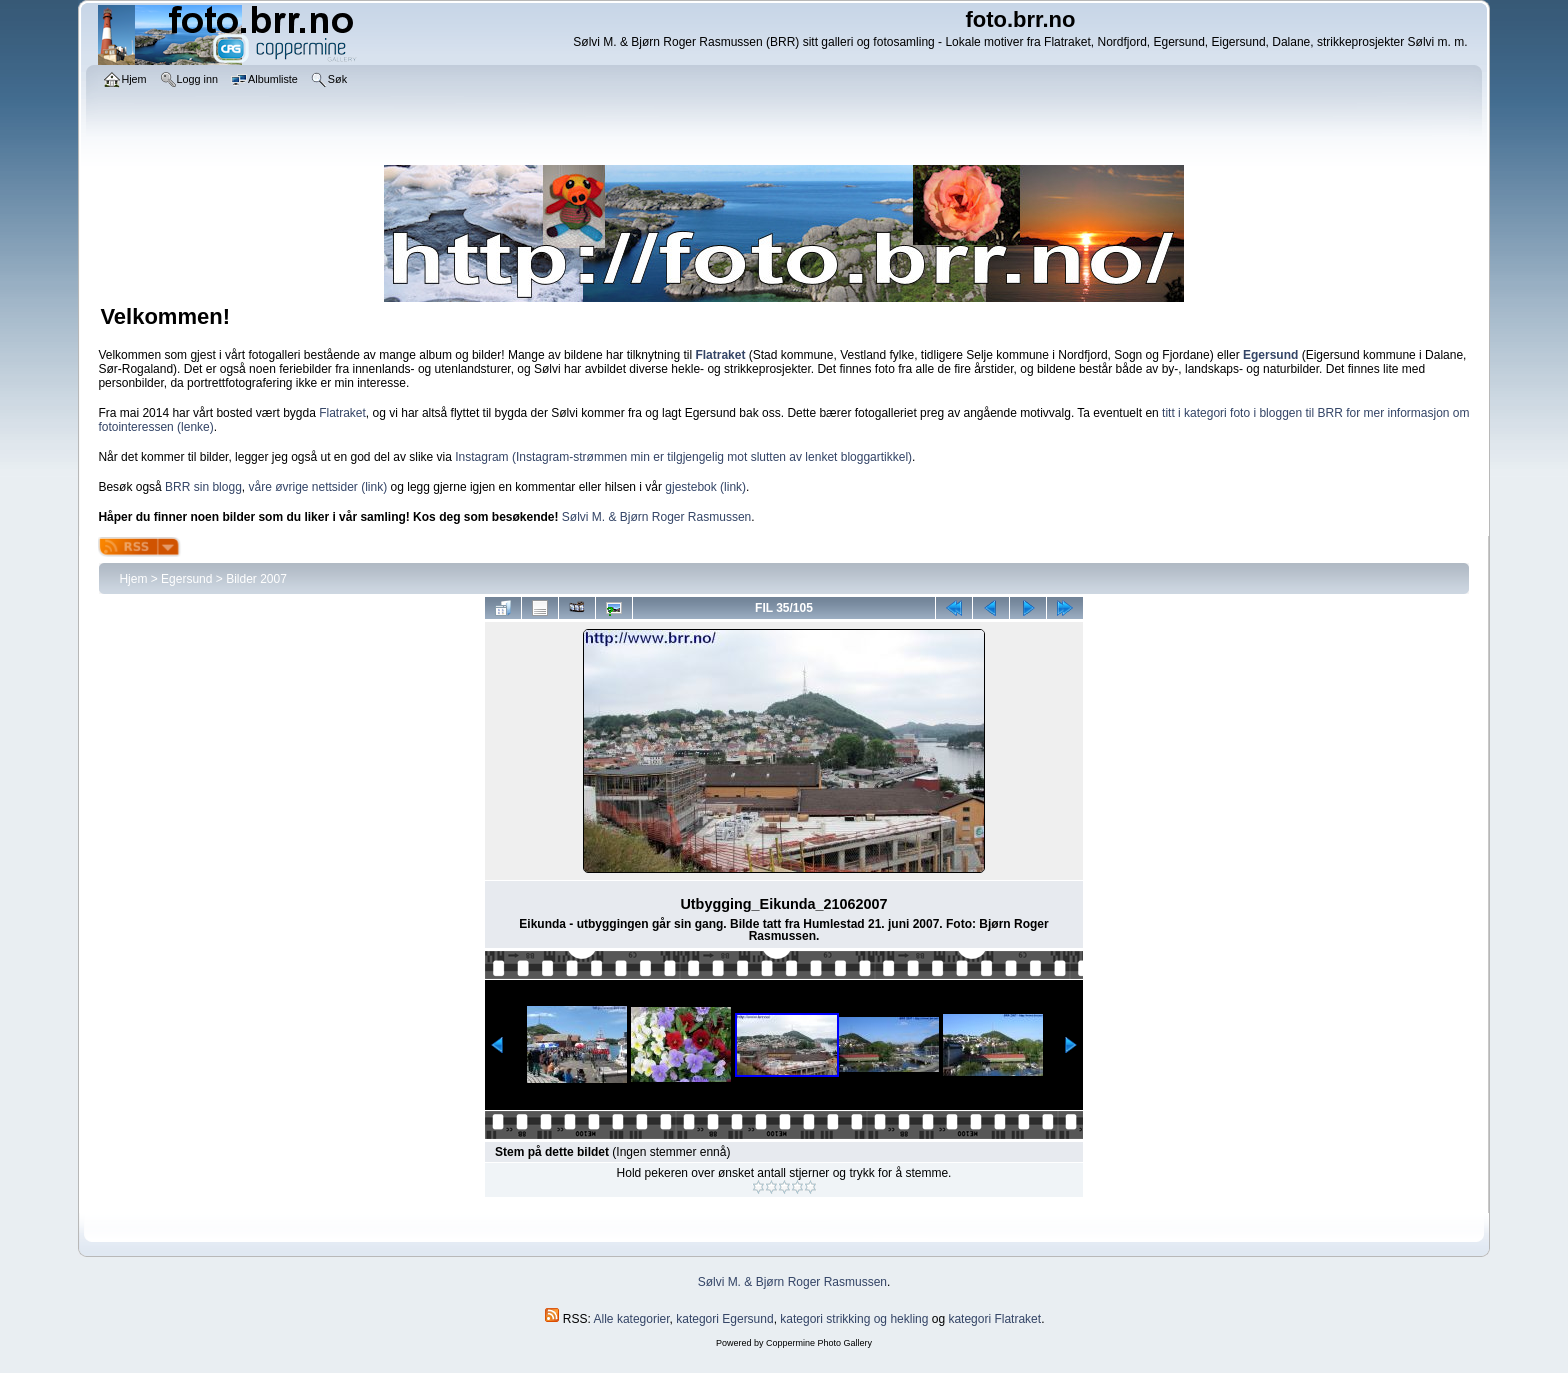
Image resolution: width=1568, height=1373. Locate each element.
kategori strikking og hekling (854, 1319)
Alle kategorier (632, 1319)
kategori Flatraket (994, 1319)
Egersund (186, 579)
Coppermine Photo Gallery (819, 1343)
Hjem (133, 579)
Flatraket (342, 413)
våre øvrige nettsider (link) (317, 487)
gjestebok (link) (705, 487)
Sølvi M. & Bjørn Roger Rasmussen (656, 517)
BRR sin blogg (203, 487)
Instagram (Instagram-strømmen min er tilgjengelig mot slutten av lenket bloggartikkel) (683, 457)
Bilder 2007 (256, 579)
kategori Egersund (724, 1319)
